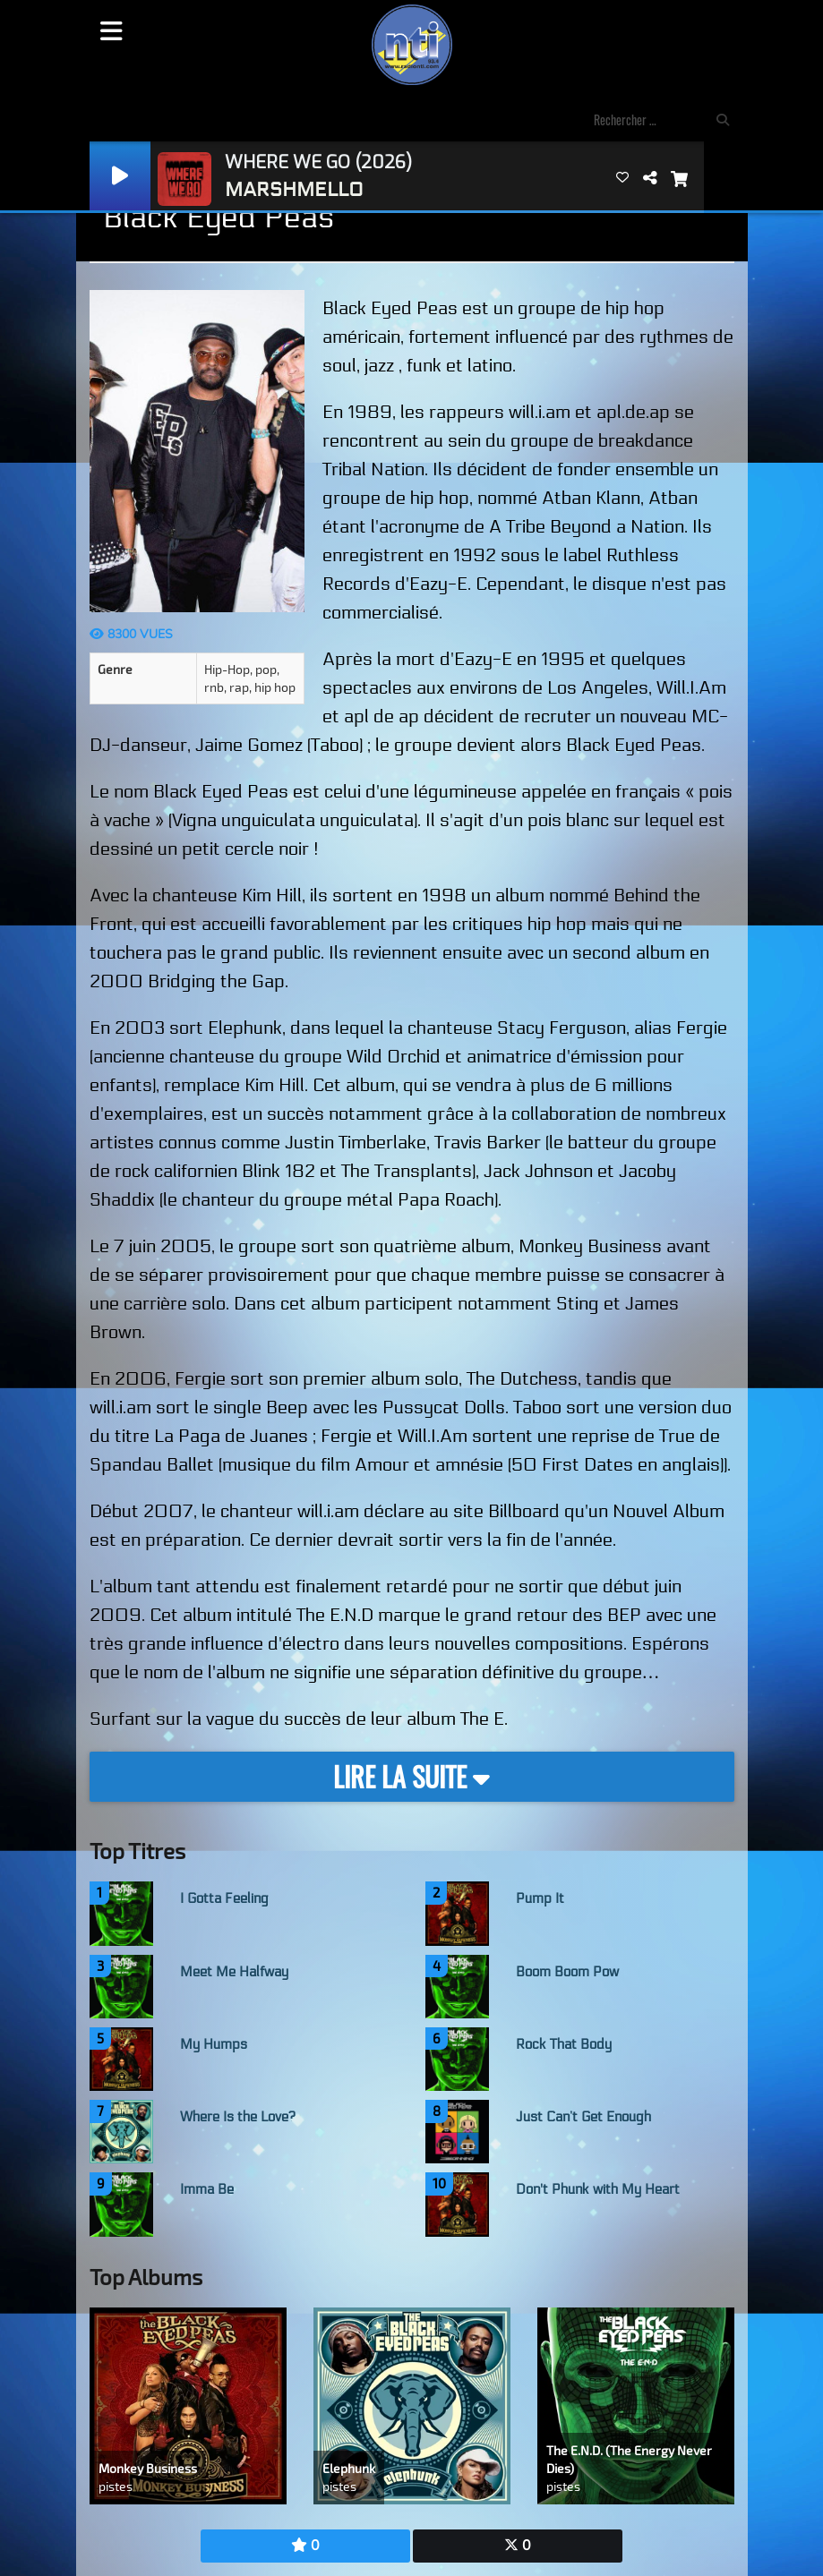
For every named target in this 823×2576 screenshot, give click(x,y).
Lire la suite (411, 1776)
